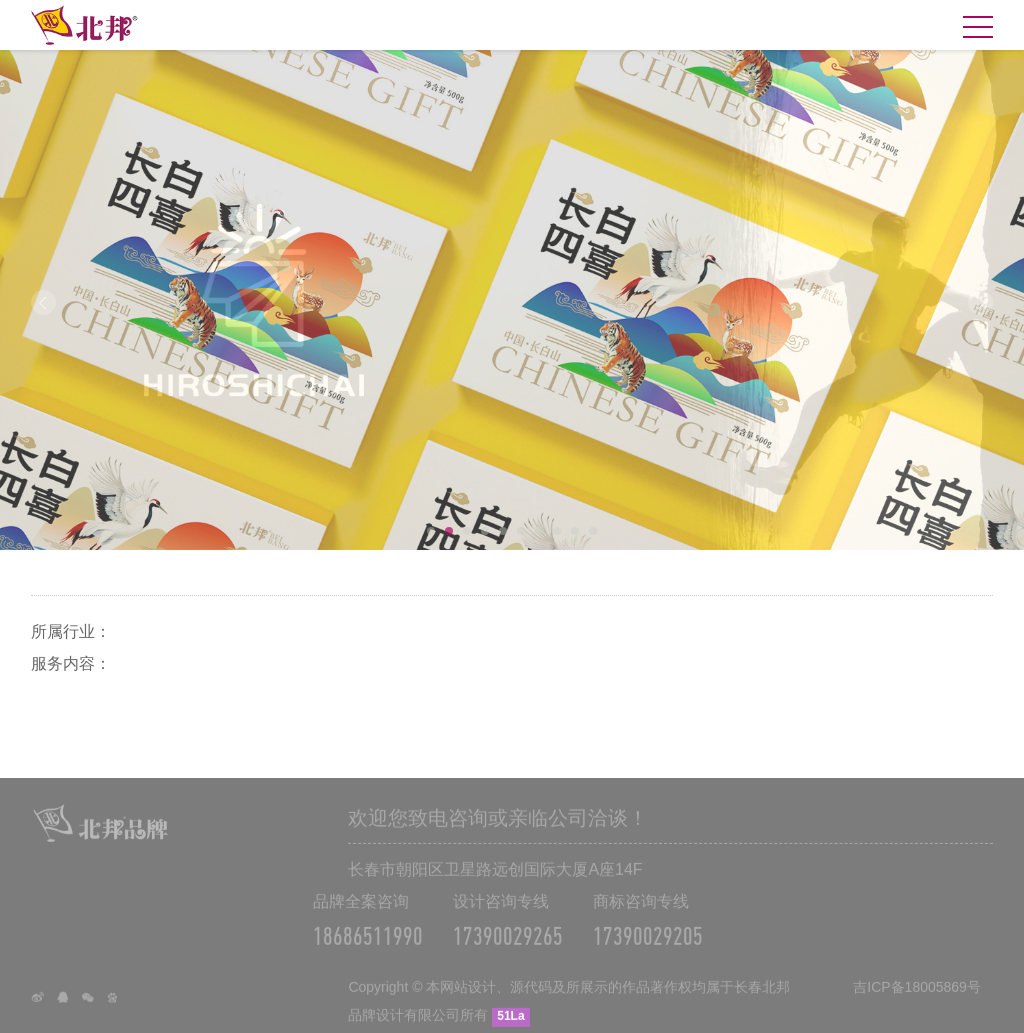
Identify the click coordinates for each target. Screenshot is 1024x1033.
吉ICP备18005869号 (917, 995)
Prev (43, 302)
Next (980, 302)
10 (593, 531)
